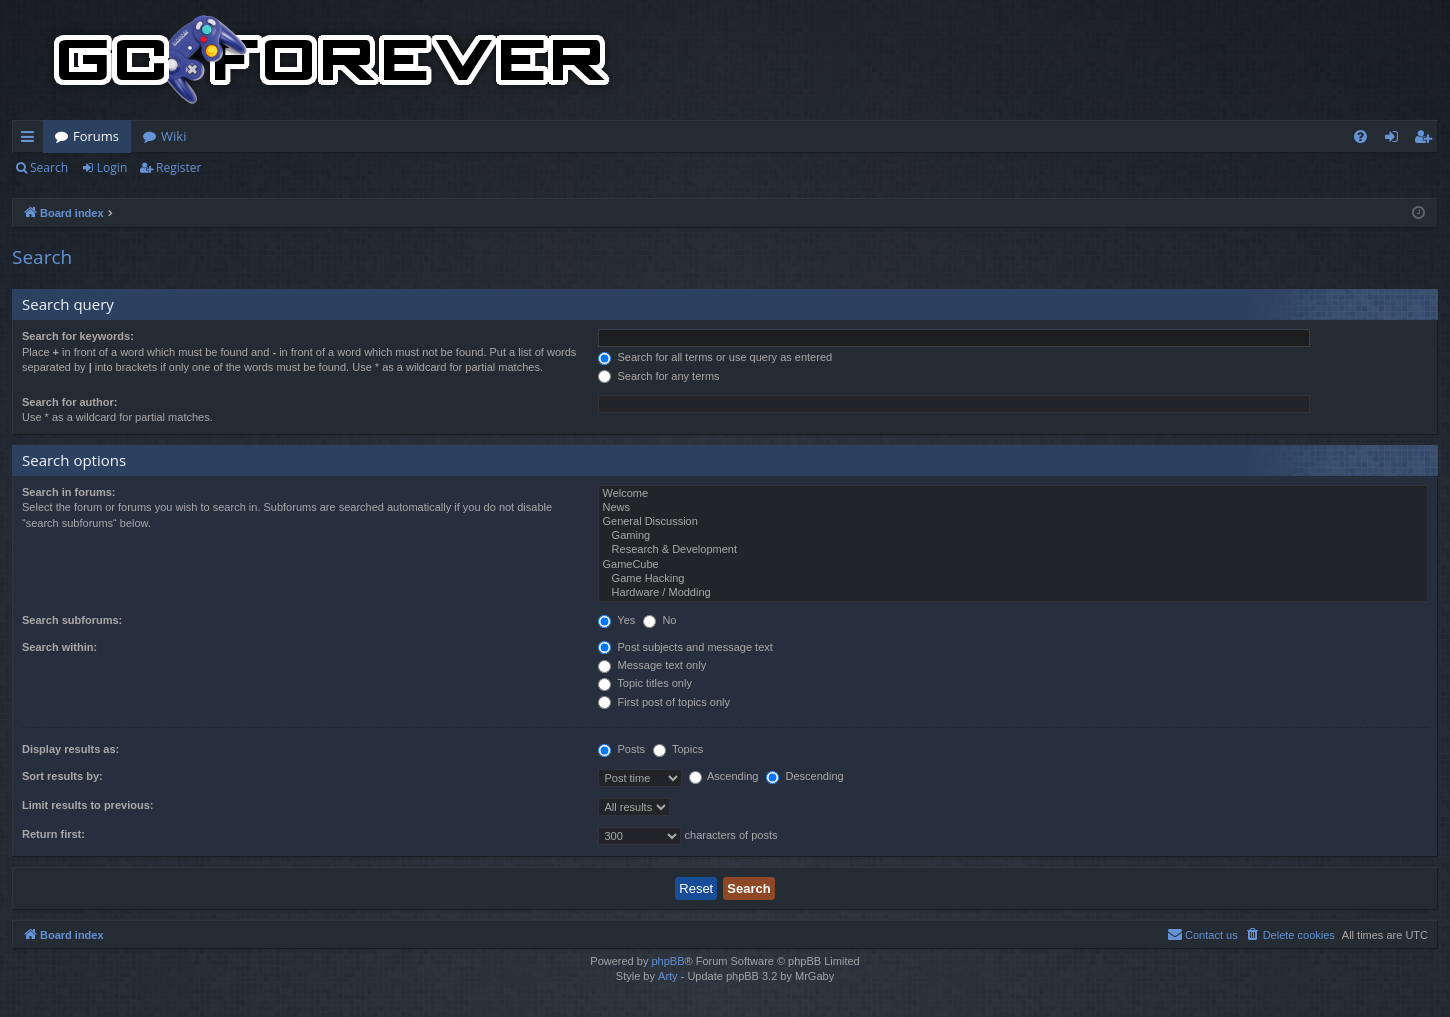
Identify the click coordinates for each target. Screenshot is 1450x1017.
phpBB (667, 961)
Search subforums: (72, 620)
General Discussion (1013, 522)
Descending (804, 776)
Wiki (173, 136)
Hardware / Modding (1013, 593)
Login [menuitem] (1395, 140)
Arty (668, 976)
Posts (621, 749)
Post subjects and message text (685, 647)
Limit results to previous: (87, 805)
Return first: (53, 834)
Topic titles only (644, 683)
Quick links (31, 140)
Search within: (59, 647)
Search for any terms (658, 376)
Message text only (652, 665)
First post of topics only (664, 702)
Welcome (1013, 494)
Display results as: (70, 749)
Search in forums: (69, 492)
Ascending (724, 776)
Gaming (1013, 536)
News (1013, 508)
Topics (678, 749)
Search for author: (69, 402)
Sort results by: (62, 776)
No (659, 620)
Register (178, 167)
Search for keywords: (78, 336)
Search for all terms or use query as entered (715, 357)
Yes (616, 620)
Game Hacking (1013, 579)
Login (112, 167)
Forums (96, 136)
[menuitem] (1360, 136)
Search (49, 167)
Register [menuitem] (1427, 140)
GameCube (1013, 565)
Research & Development (1013, 550)
